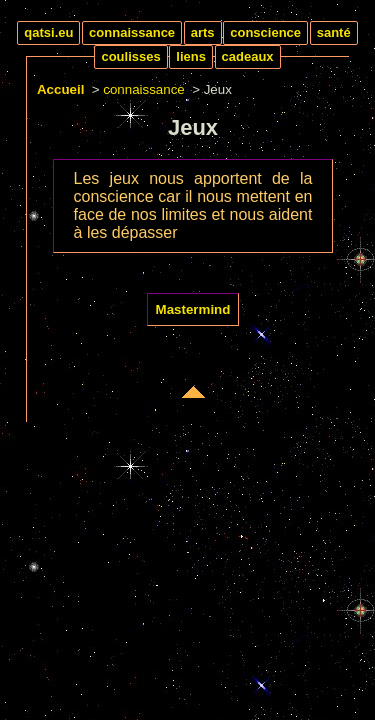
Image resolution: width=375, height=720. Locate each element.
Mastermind (193, 309)
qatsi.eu (48, 32)
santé (334, 32)
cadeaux (248, 56)
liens (191, 56)
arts (203, 32)
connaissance (132, 32)
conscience (265, 32)
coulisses (130, 56)
